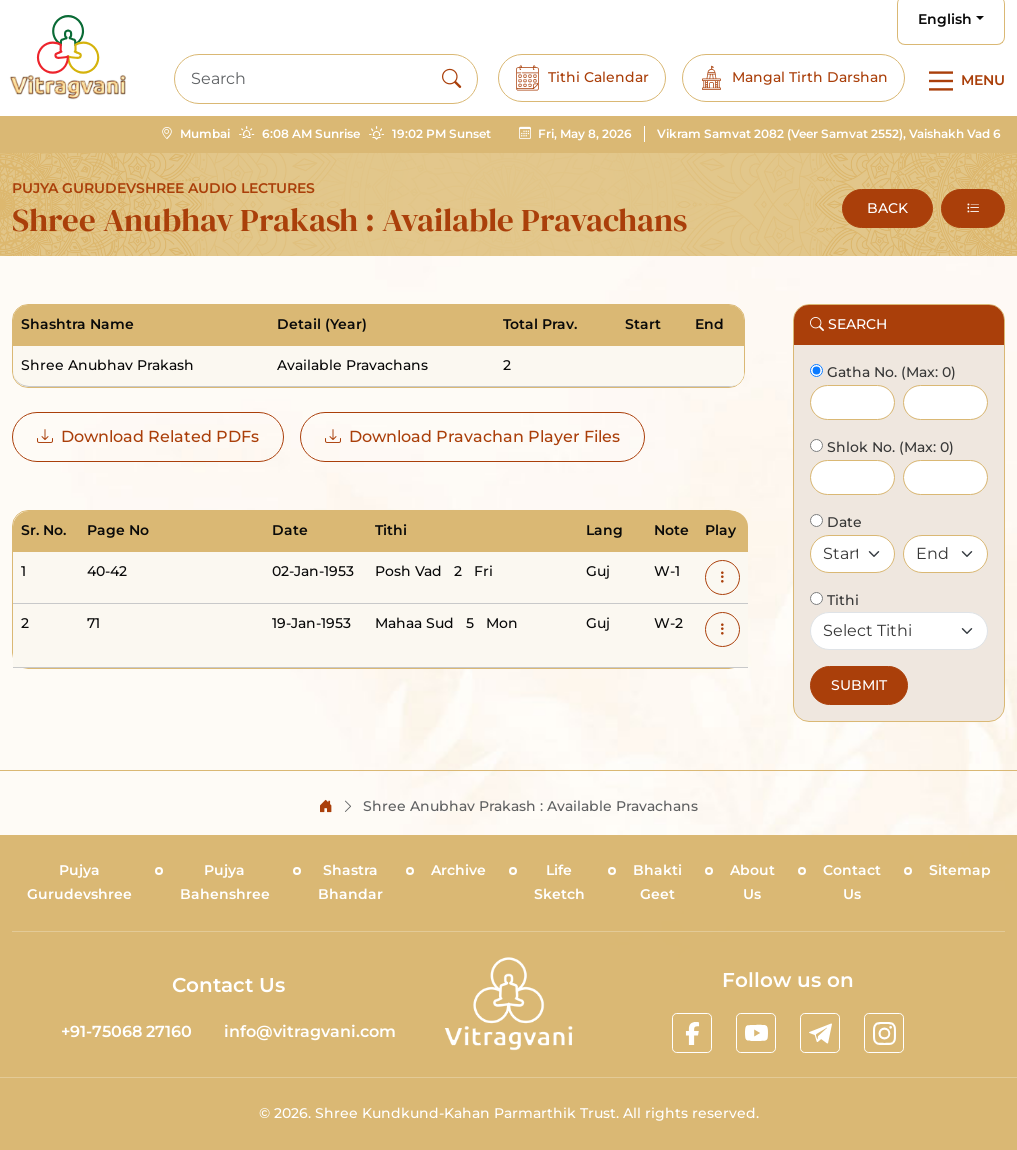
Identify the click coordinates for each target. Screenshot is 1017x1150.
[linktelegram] (820, 1033)
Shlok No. (859, 447)
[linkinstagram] (884, 1033)
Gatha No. (860, 372)
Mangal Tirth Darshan (793, 78)
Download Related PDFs (148, 436)
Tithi (841, 600)
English (945, 19)
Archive (458, 870)
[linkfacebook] (692, 1033)
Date (842, 522)
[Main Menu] (963, 81)
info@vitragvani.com (310, 1031)
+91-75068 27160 (126, 1031)
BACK (887, 208)
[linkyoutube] (756, 1033)
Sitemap (960, 870)
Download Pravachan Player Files (472, 436)
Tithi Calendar (582, 78)
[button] (973, 208)
